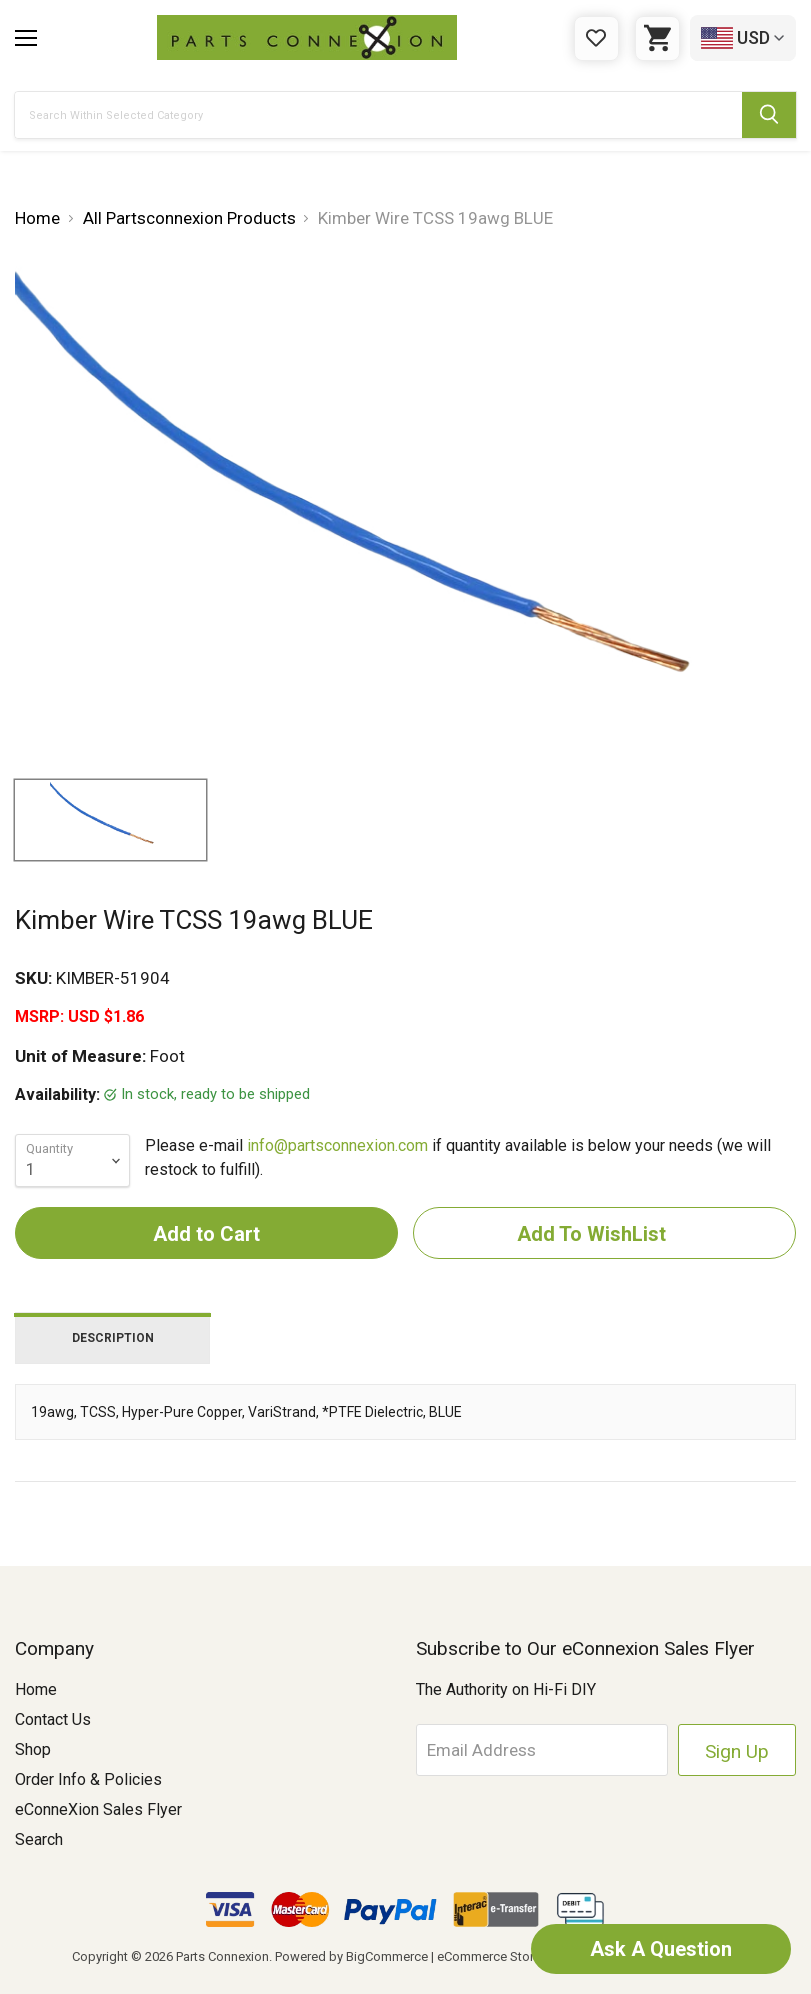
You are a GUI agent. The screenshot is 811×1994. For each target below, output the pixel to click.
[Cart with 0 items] (657, 38)
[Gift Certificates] (596, 38)
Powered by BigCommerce (351, 1956)
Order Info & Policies (88, 1779)
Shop (33, 1749)
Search (39, 1839)
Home (36, 1689)
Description (113, 1338)
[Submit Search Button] (769, 115)
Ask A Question (661, 1949)
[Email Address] (542, 1750)
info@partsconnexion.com (337, 1145)
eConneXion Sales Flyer (98, 1809)
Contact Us (53, 1719)
